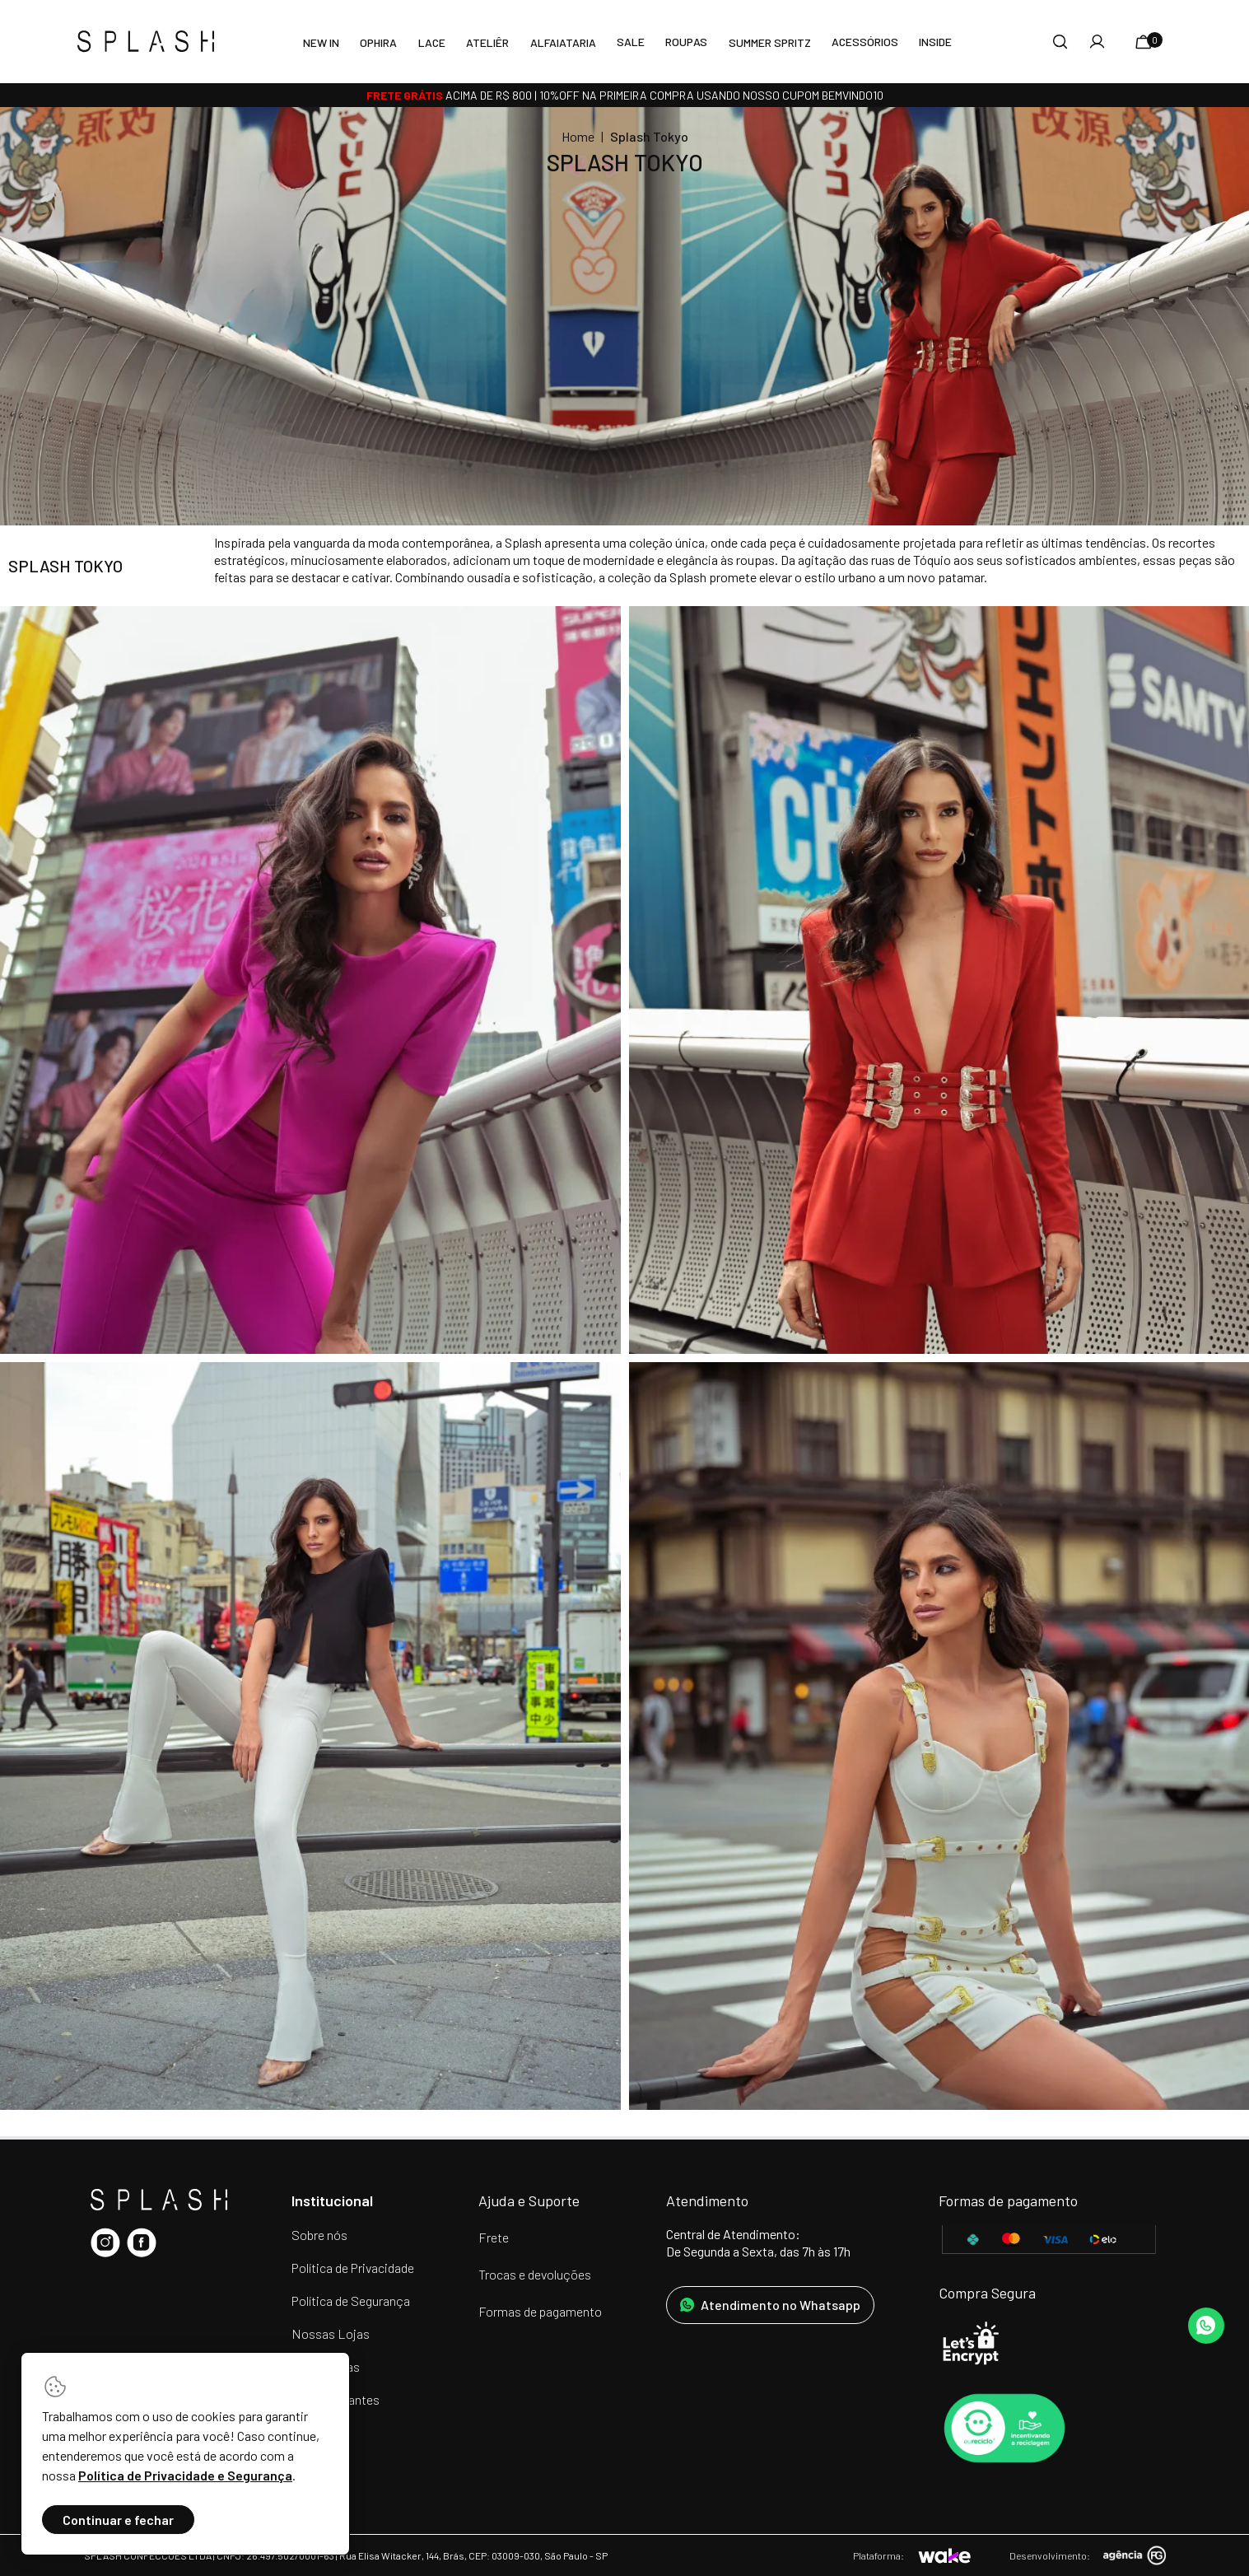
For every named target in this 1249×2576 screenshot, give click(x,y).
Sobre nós (319, 2234)
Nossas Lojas (330, 2333)
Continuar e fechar (118, 2519)
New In (321, 42)
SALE (631, 42)
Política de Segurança (350, 2300)
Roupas (686, 42)
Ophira (378, 42)
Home (578, 136)
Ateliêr (487, 42)
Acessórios (865, 42)
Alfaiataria (563, 42)
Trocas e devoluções (534, 2274)
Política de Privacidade (352, 2267)
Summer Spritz (770, 42)
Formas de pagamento (540, 2311)
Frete (493, 2237)
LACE (431, 42)
